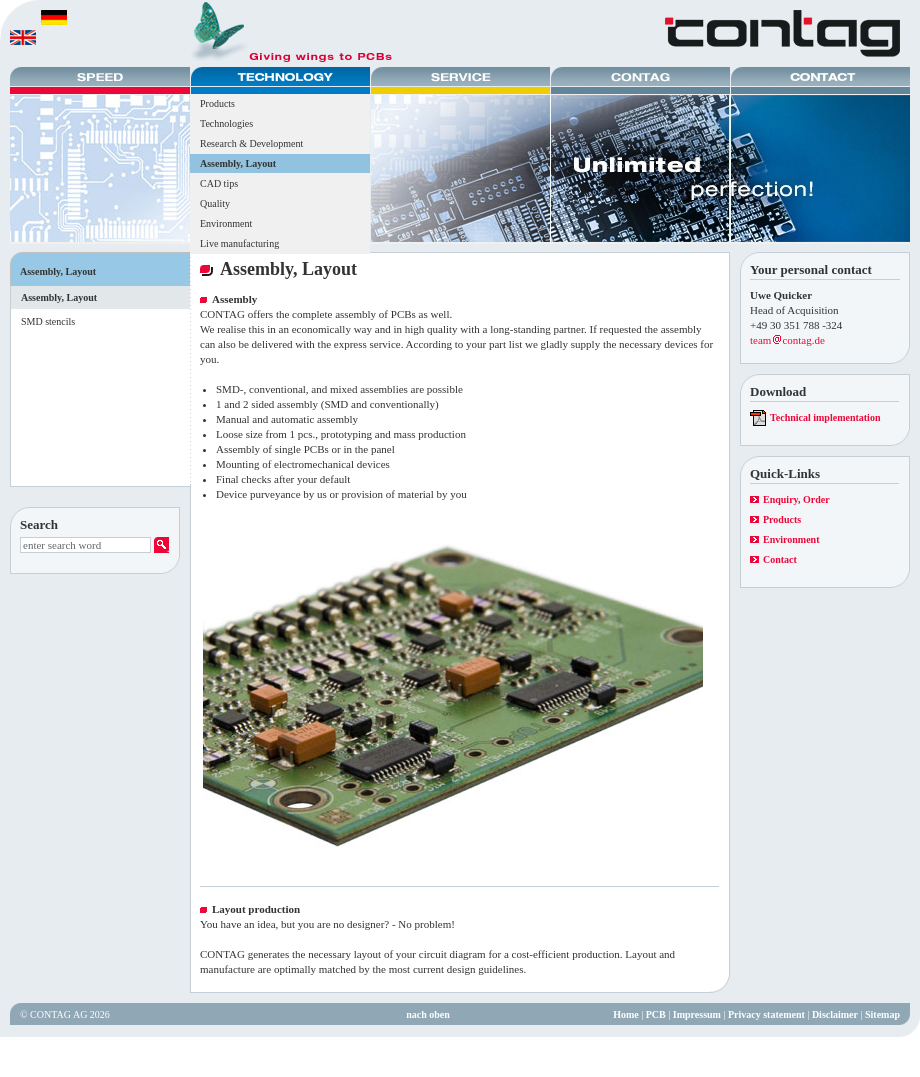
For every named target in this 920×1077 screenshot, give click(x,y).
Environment (226, 223)
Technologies (226, 123)
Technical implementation (825, 417)
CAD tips (219, 183)
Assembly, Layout (238, 163)
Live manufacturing (239, 243)
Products (217, 103)
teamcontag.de (787, 340)
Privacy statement (766, 1014)
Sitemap (882, 1014)
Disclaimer (835, 1014)
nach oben (428, 1014)
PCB (656, 1014)
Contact (780, 559)
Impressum (697, 1014)
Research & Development (251, 143)
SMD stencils (48, 321)
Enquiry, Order (796, 499)
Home (626, 1014)
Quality (215, 203)
